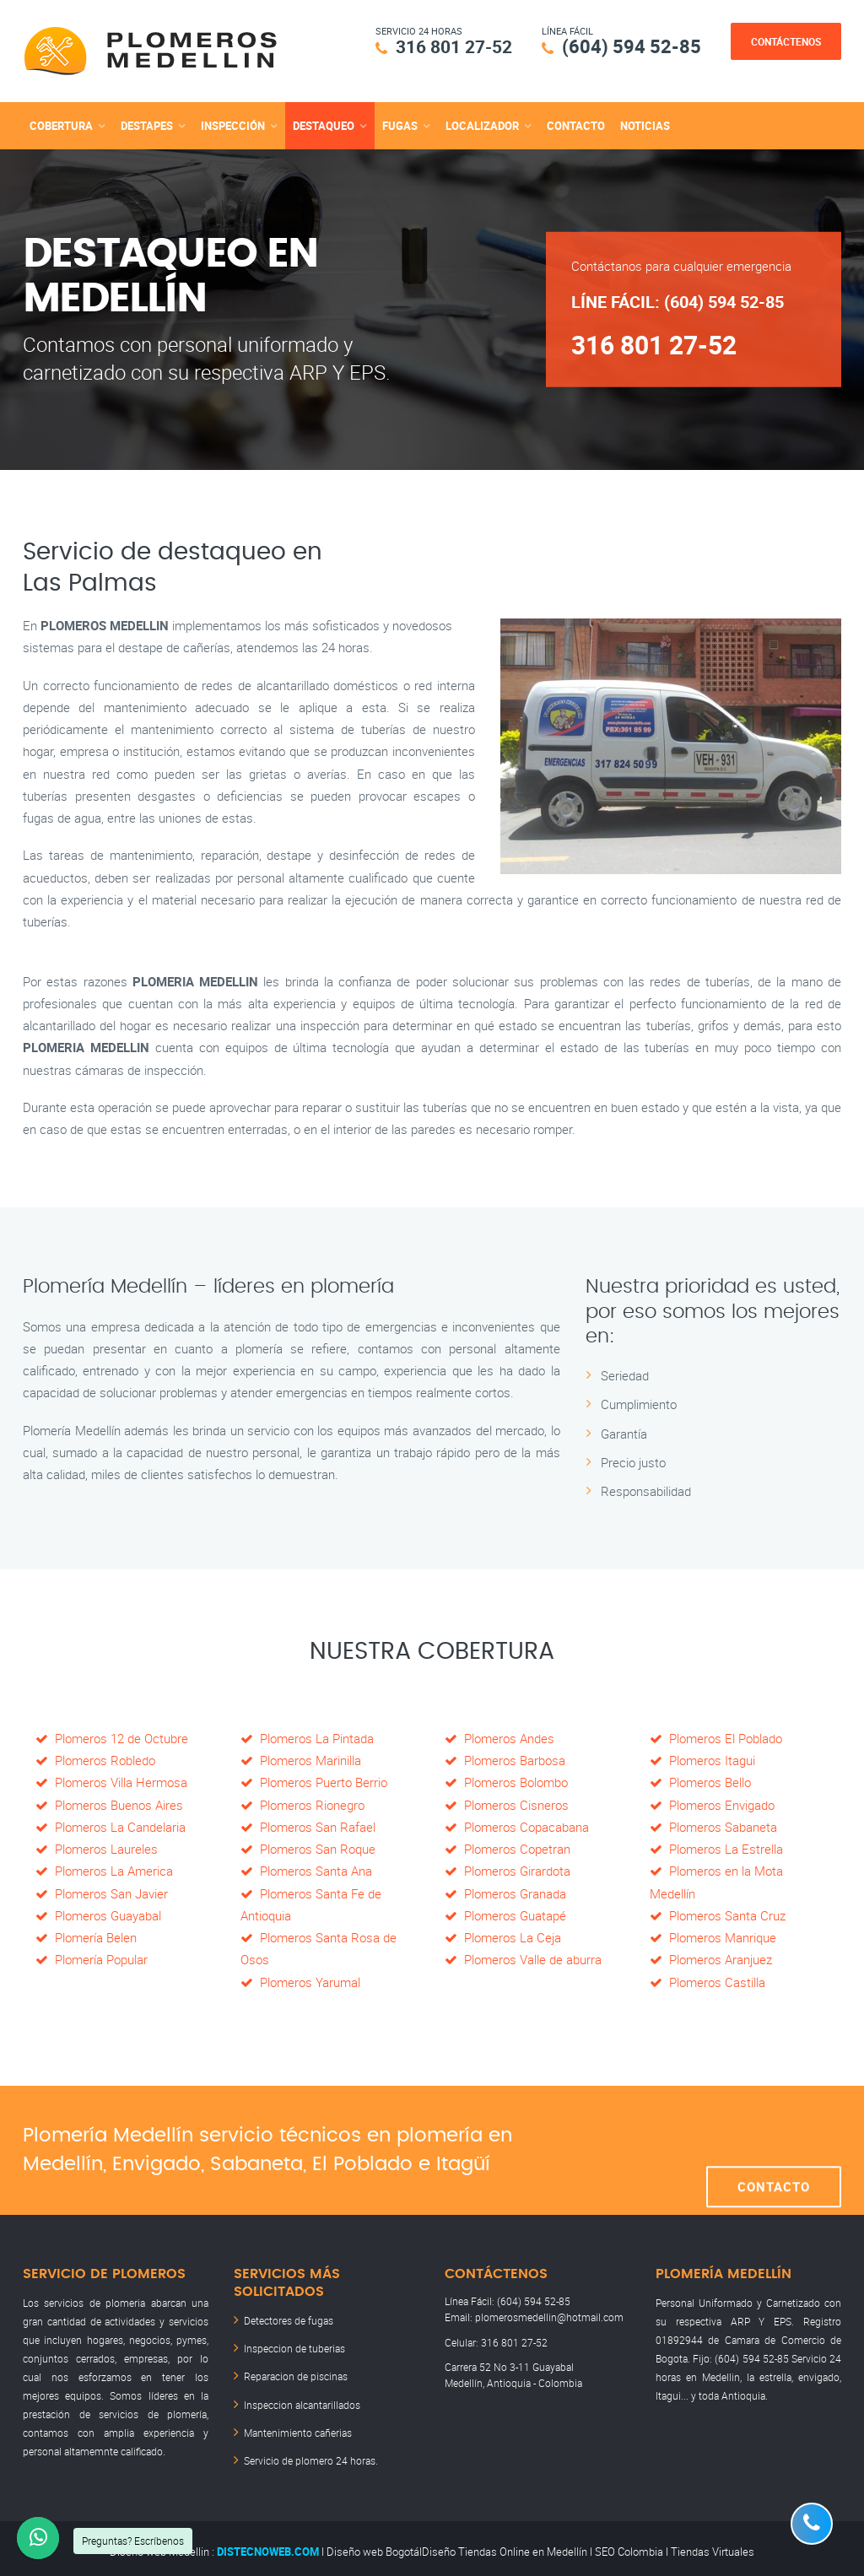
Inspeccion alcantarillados (302, 2400)
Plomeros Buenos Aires (109, 1804)
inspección (233, 124)
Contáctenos (786, 41)
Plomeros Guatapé (505, 1914)
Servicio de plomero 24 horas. (311, 2454)
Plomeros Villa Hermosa (111, 1781)
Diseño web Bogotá (373, 2544)
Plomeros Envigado (712, 1804)
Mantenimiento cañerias (298, 2427)
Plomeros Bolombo (506, 1781)
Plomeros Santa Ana (306, 1869)
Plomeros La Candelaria (110, 1825)
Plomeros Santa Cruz (718, 1914)
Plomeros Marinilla (300, 1759)
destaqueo (323, 124)
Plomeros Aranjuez (711, 1958)
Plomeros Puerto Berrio (313, 1781)
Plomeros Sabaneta (713, 1825)
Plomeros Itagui (702, 1759)
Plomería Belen (86, 1936)
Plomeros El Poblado (716, 1737)
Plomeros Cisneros (507, 1804)
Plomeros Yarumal (300, 1981)
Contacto (576, 124)
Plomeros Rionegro (302, 1804)
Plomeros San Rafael (307, 1825)
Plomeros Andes (499, 1737)
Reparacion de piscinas (296, 2373)
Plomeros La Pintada (307, 1737)
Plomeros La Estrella (716, 1847)
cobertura (61, 124)
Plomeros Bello (700, 1781)
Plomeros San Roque (307, 1847)
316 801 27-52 (449, 46)
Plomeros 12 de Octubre (111, 1737)
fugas (400, 124)
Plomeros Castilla (707, 1981)
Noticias (645, 124)
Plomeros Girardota (507, 1869)
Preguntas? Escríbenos (133, 2540)
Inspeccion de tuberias (294, 2346)
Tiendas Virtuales (712, 2544)
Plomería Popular (91, 1958)
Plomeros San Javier (101, 1892)
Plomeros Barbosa (505, 1759)
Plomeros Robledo (95, 1759)
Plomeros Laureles (96, 1847)
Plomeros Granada (505, 1892)
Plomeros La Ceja (503, 1936)
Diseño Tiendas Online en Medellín (504, 2544)
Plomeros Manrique (713, 1936)
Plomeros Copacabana (517, 1825)
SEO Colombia (629, 2544)
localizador (482, 124)
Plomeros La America (104, 1869)
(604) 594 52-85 (631, 46)
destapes (147, 124)
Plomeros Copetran (507, 1847)
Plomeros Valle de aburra (523, 1958)
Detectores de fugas (288, 2319)
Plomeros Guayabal (98, 1914)
